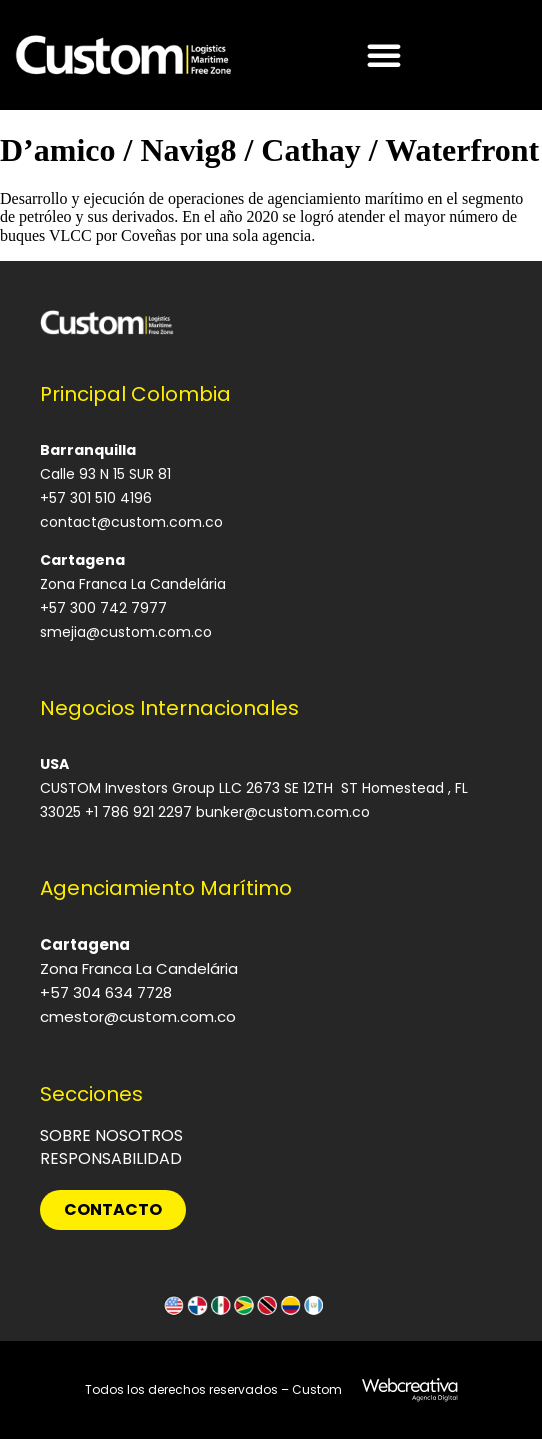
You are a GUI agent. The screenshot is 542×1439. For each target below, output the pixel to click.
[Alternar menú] (384, 55)
